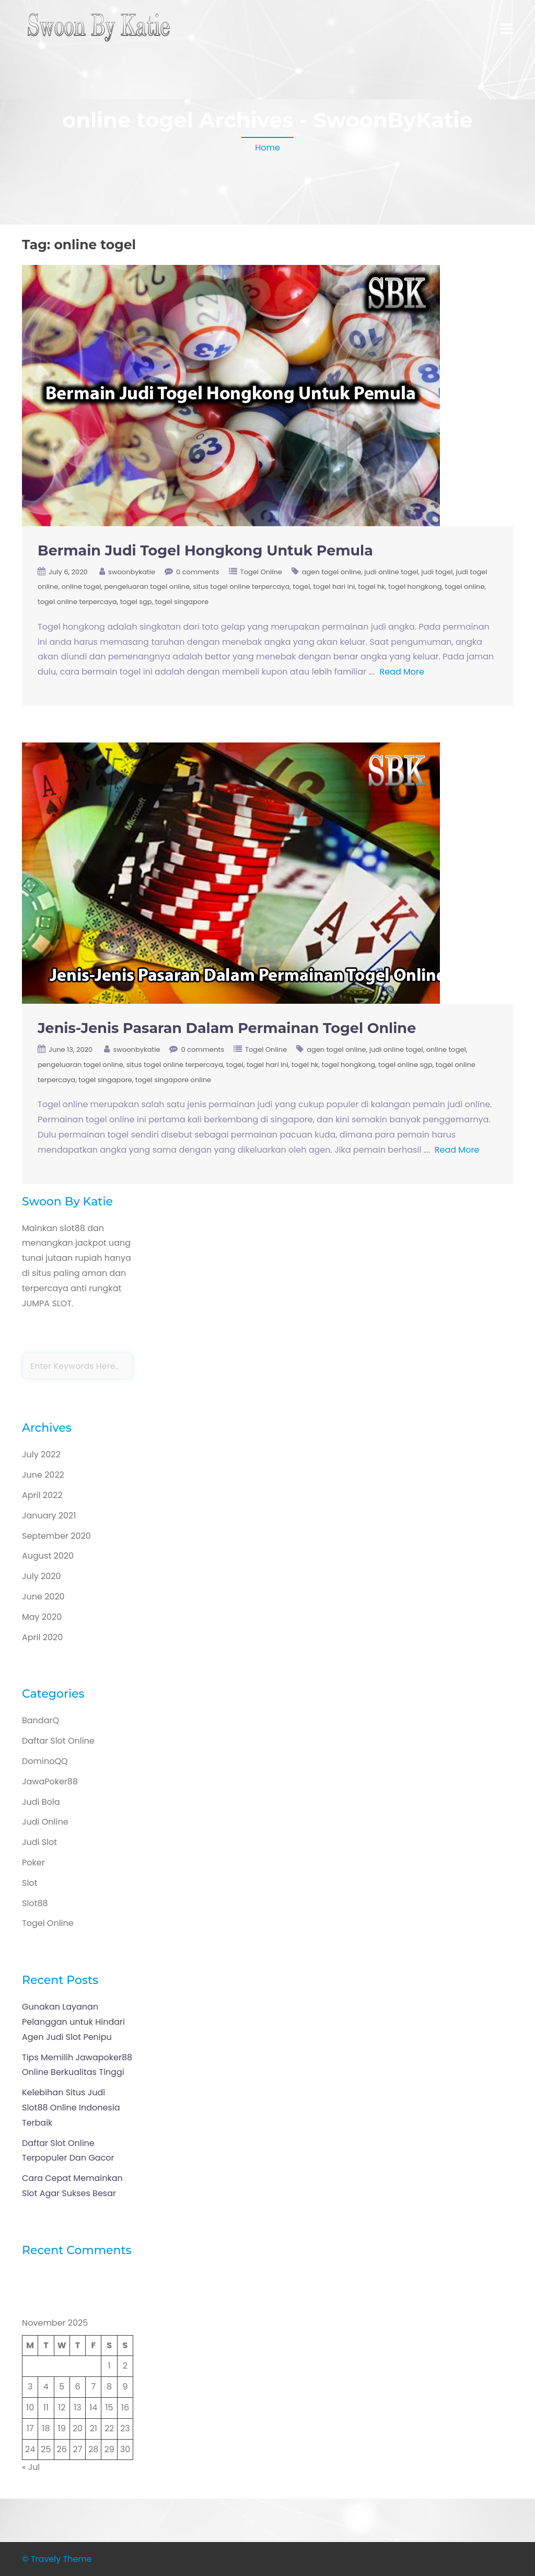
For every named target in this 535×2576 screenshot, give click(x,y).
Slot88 (35, 1903)
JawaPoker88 (50, 1782)
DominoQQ (45, 1761)
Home (267, 148)
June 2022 (43, 1475)
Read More (401, 672)
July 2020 (41, 1576)
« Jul (31, 2467)
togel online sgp (405, 1065)
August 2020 (48, 1556)
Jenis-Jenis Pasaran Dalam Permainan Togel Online (227, 1028)
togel (301, 586)
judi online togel (391, 572)
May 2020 (42, 1617)
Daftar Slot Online (58, 1741)
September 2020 (56, 1536)
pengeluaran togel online (147, 586)
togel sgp (136, 602)
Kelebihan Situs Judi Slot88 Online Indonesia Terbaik (71, 2107)
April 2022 (42, 1495)
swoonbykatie (131, 572)
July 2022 (41, 1454)
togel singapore (181, 602)
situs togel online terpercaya (241, 586)
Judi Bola (41, 1802)
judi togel (436, 572)
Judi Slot (39, 1842)
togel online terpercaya (77, 602)
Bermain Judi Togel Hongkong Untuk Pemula (205, 550)
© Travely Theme (57, 2559)
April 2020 (42, 1637)
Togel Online (261, 572)
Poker (33, 1862)
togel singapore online (173, 1080)
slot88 (72, 1228)
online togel (81, 586)
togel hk (371, 586)
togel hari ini (334, 586)
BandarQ (40, 1720)
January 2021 (49, 1516)
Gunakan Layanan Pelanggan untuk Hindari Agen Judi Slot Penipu (73, 2022)
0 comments (197, 572)
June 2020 (43, 1597)
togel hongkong (414, 586)
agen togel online (331, 572)
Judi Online (45, 1822)
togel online (465, 586)
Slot (29, 1883)
